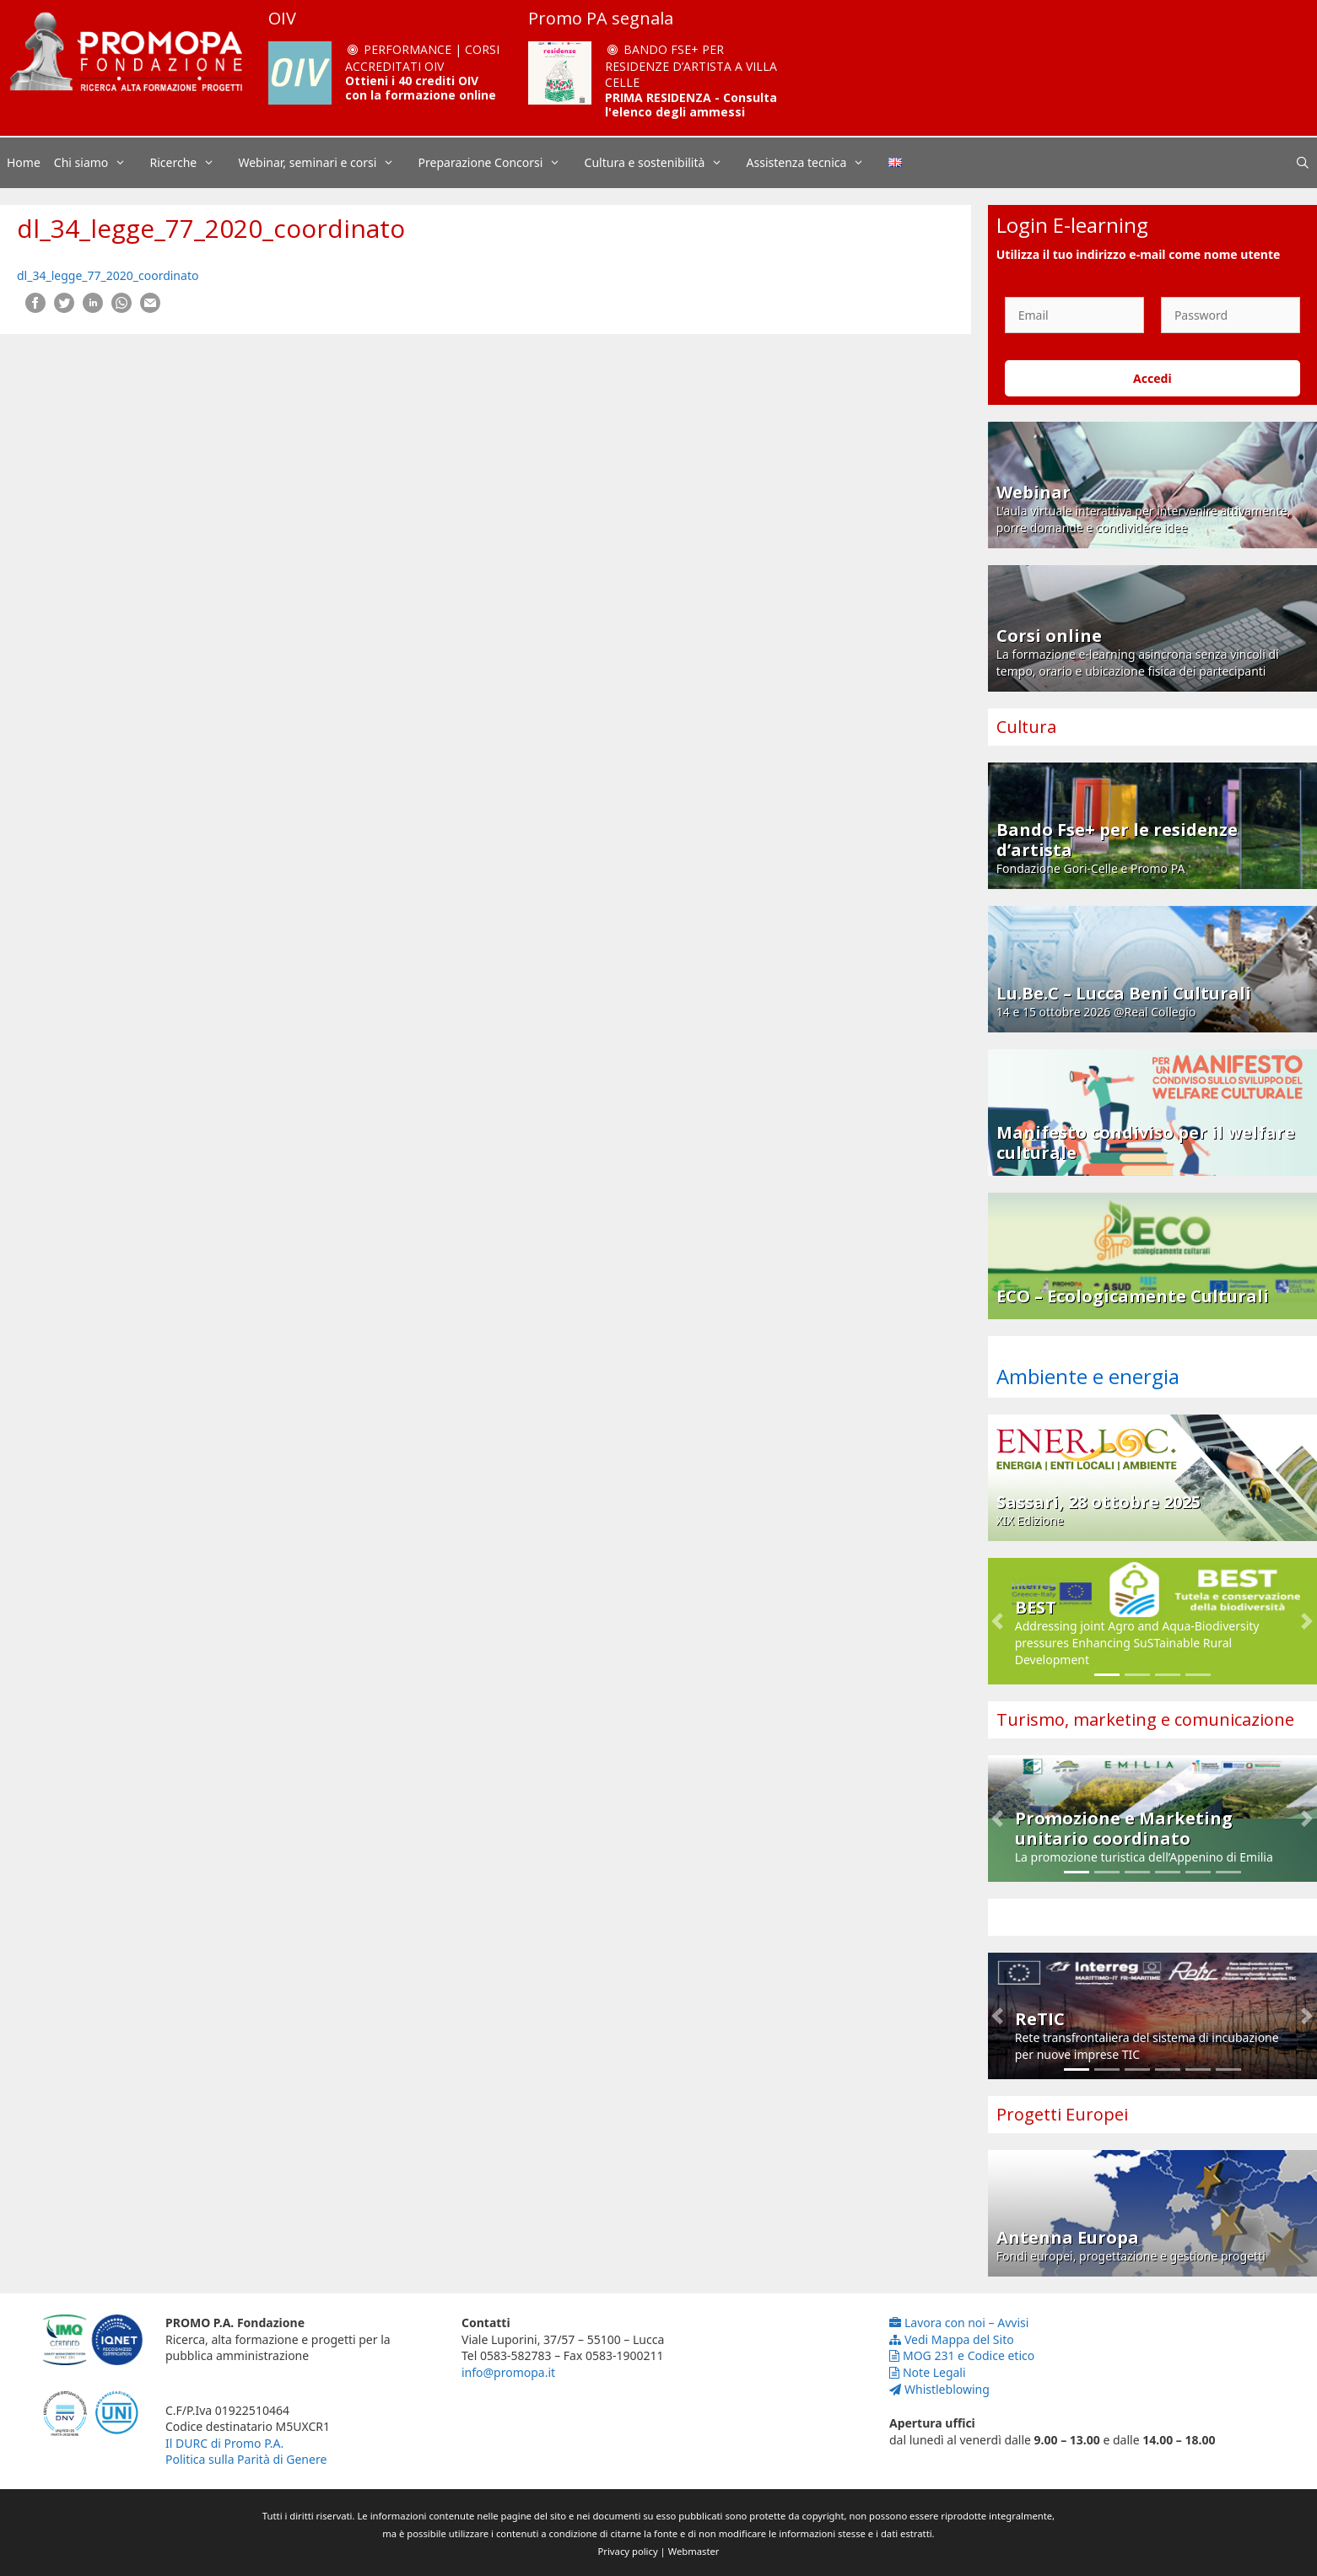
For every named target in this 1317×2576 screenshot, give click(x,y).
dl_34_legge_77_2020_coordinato (107, 275)
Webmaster (694, 2551)
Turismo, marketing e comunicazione (1145, 1719)
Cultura (1026, 726)
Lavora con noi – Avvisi (958, 2323)
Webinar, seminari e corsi (324, 162)
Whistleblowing (939, 2389)
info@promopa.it (508, 2372)
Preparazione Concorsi (498, 162)
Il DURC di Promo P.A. (224, 2443)
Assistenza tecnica (814, 162)
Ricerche (191, 162)
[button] (997, 1621)
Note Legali (927, 2372)
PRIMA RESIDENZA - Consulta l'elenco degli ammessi (691, 104)
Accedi (1152, 378)
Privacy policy (628, 2551)
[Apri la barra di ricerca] (1302, 162)
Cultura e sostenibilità (662, 162)
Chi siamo (98, 162)
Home (23, 162)
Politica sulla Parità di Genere (246, 2459)
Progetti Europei (1062, 2114)
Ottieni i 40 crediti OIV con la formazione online (420, 88)
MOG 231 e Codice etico (961, 2355)
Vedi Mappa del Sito (951, 2339)
